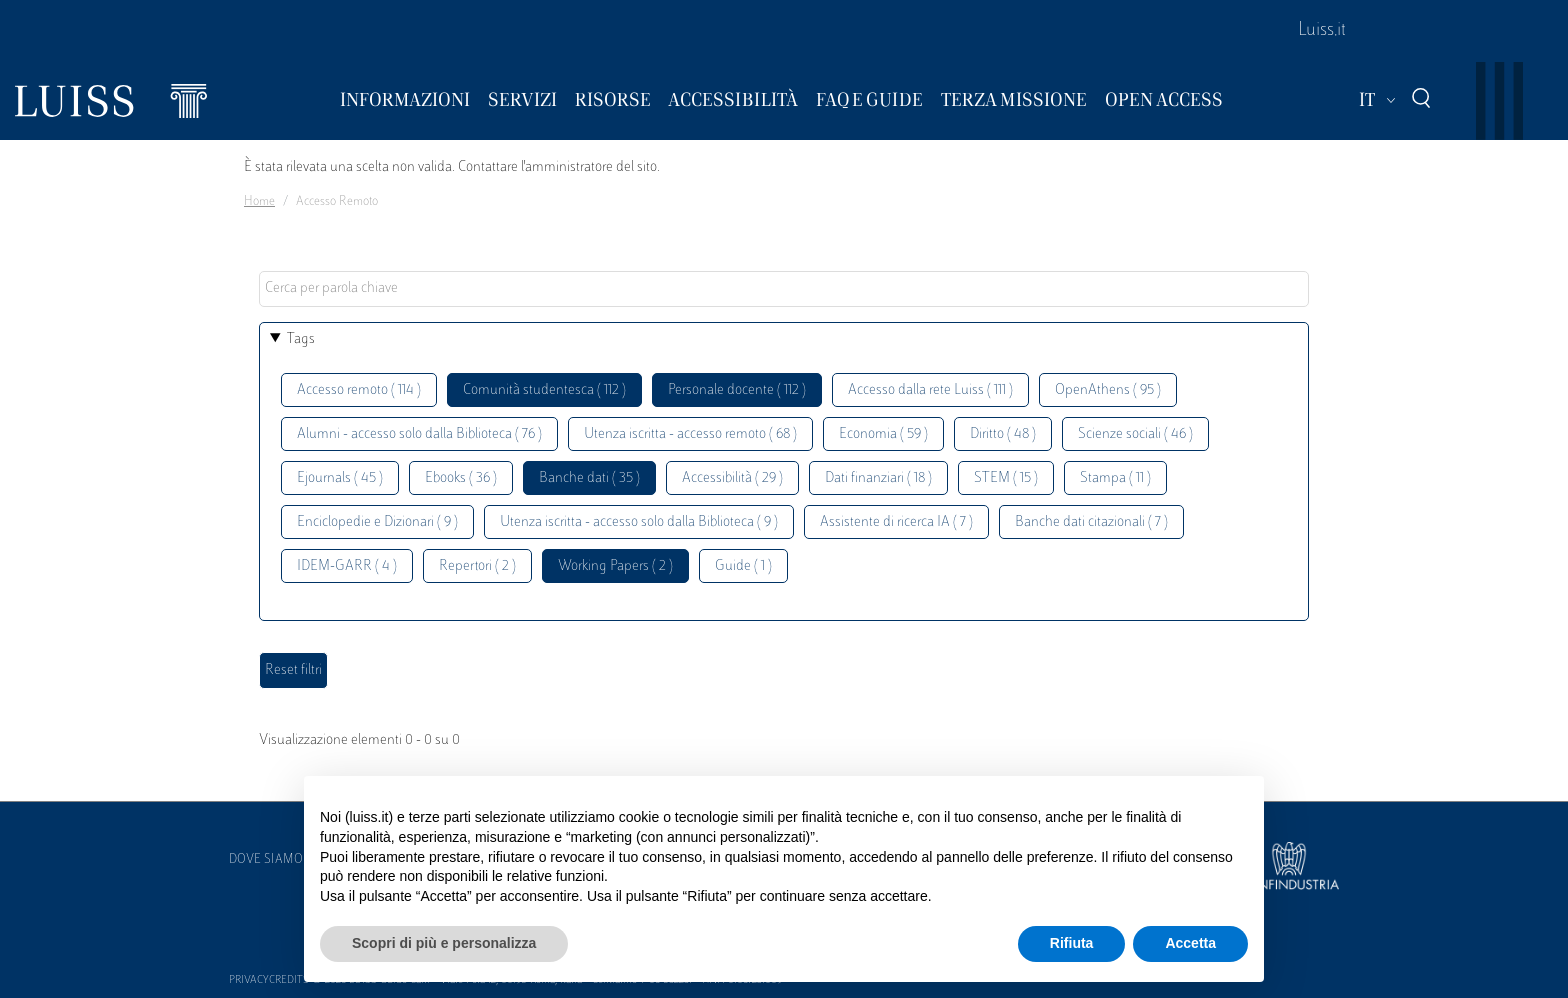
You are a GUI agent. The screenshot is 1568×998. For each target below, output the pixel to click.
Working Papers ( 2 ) (615, 566)
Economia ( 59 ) (883, 434)
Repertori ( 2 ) (477, 566)
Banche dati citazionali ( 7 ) (1091, 522)
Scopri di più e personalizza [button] (444, 943)
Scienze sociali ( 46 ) (1135, 434)
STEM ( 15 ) (1006, 478)
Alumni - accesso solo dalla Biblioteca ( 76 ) (419, 434)
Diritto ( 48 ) (1003, 434)
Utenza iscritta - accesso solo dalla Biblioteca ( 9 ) (639, 522)
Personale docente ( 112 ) (737, 390)
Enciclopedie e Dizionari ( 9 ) (377, 522)
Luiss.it (1322, 31)
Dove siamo (266, 860)
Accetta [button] (1190, 943)
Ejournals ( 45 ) (340, 478)
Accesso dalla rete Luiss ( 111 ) (930, 390)
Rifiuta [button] (1072, 943)
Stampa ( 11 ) (1115, 478)
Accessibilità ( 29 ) (732, 478)
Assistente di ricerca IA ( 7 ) (896, 522)
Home (259, 202)
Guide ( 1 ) (743, 566)
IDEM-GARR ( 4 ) (347, 566)
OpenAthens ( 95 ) (1108, 390)
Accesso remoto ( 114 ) (359, 390)
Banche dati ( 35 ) (589, 478)
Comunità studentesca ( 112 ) (544, 390)
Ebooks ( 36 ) (461, 478)
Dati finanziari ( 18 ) (878, 478)
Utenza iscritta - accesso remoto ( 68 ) (690, 434)
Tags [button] (301, 339)
